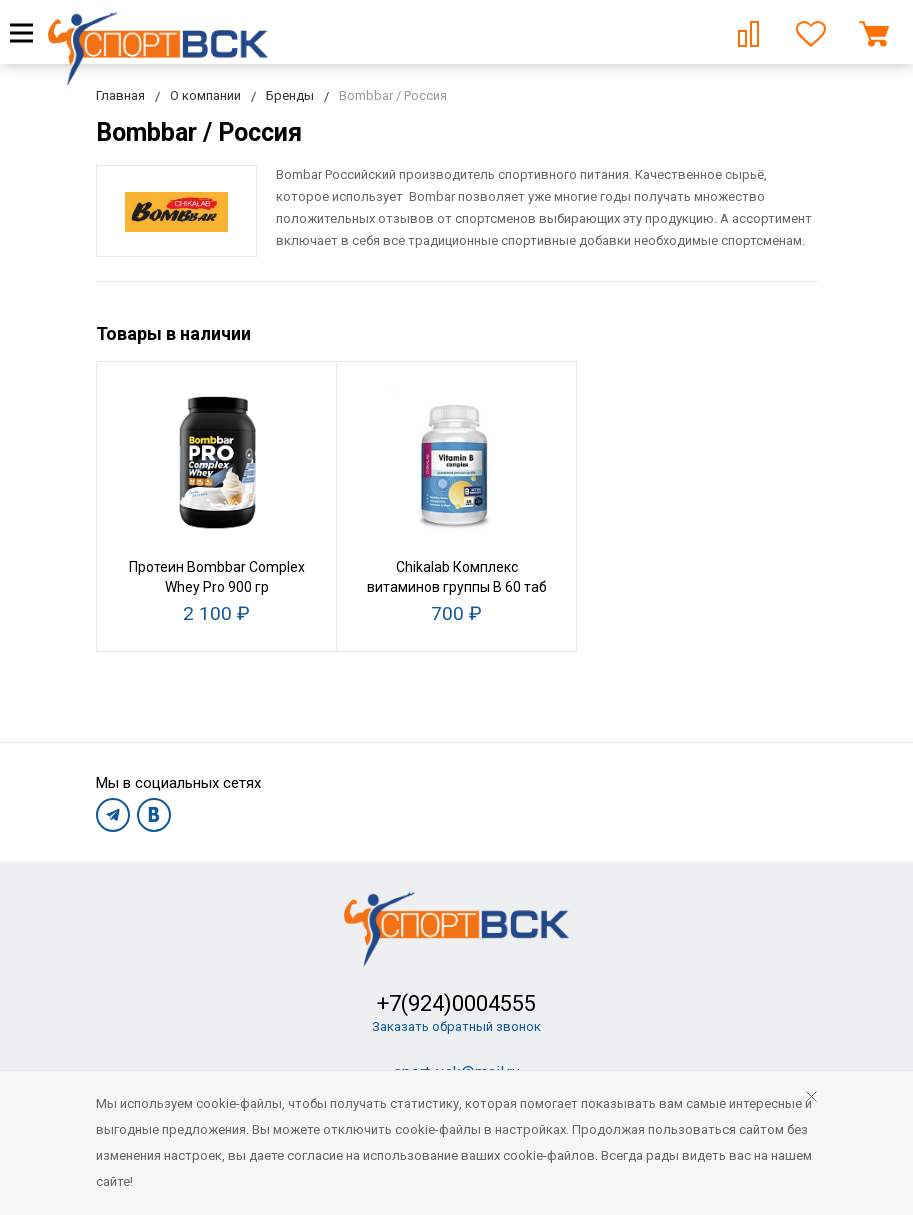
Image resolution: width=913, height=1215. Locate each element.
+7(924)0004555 (456, 1003)
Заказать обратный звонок (456, 1026)
